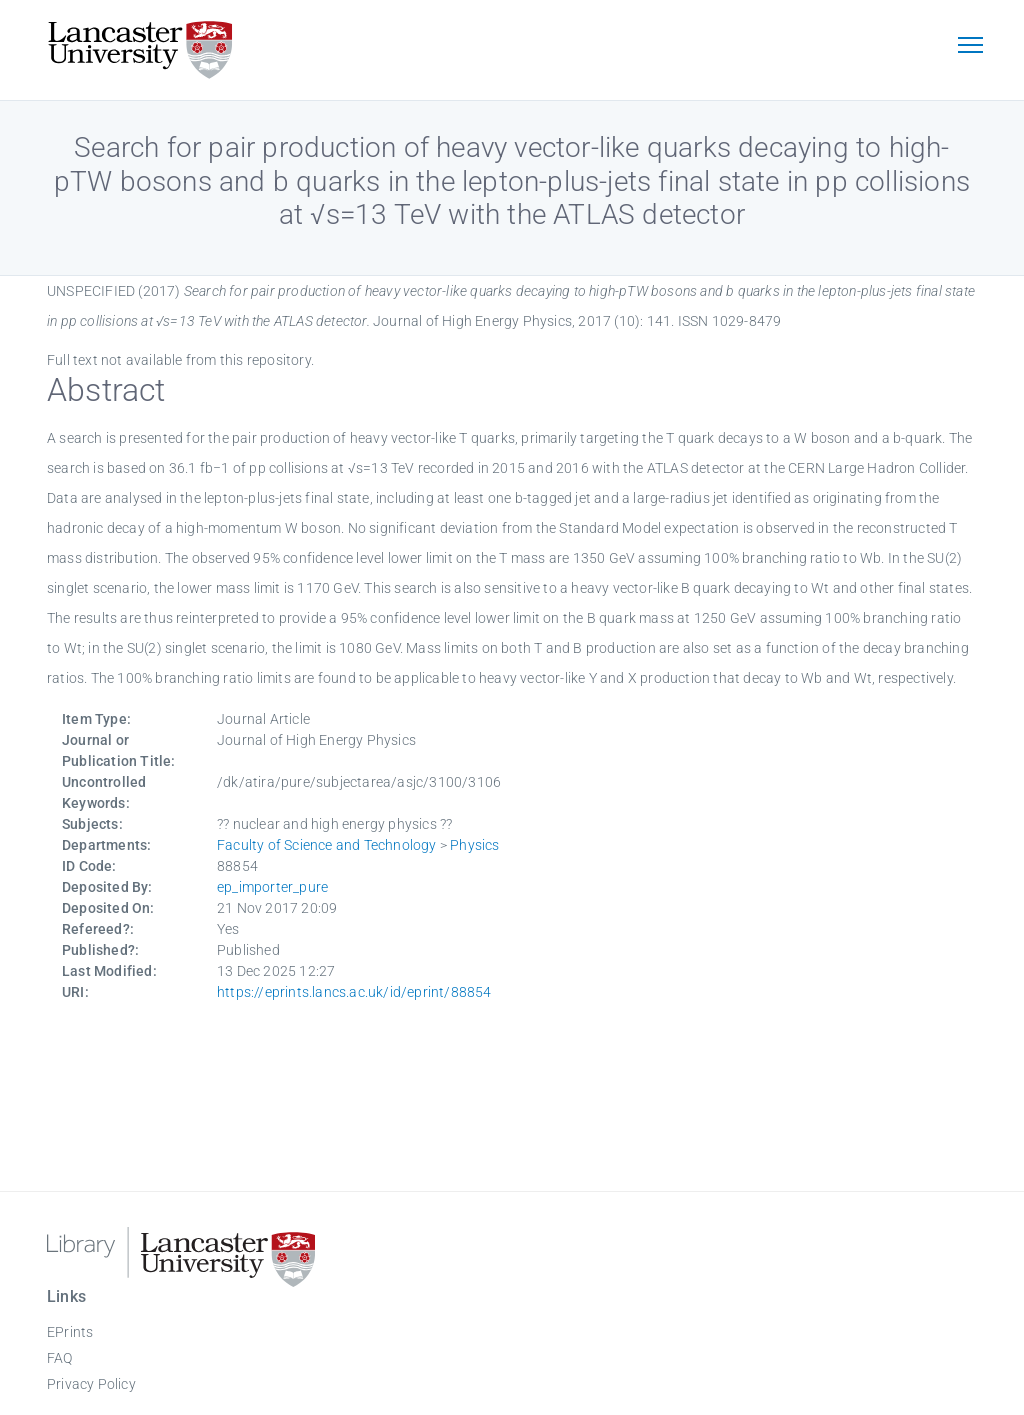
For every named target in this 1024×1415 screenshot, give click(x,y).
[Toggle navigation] (970, 47)
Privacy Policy (91, 1384)
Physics (474, 845)
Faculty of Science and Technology (327, 845)
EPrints (70, 1332)
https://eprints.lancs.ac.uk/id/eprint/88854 (354, 992)
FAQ (60, 1358)
